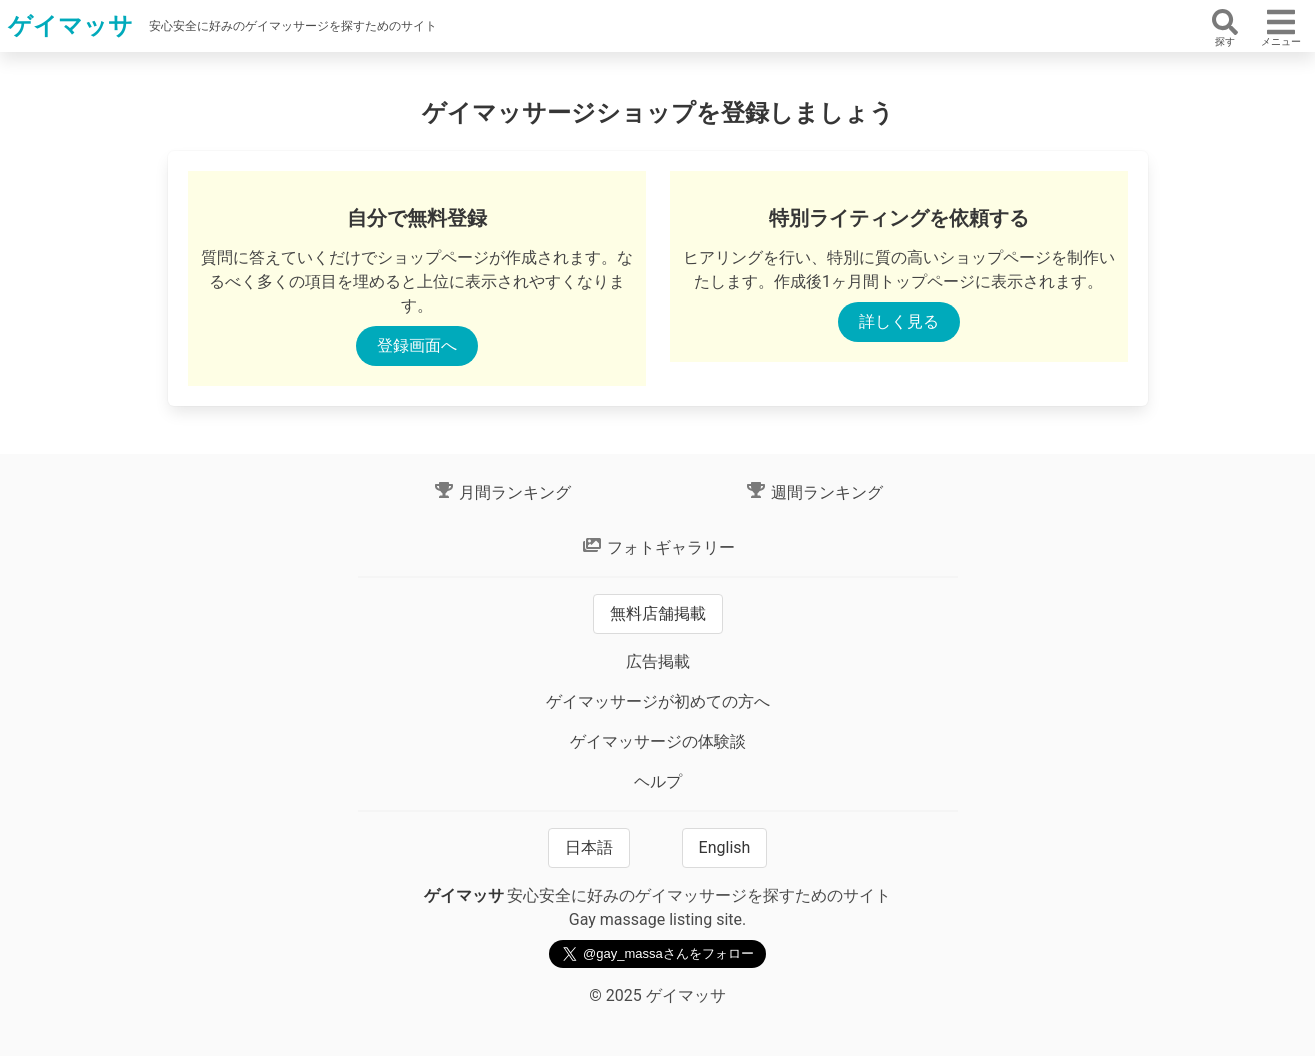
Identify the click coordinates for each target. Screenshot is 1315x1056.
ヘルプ (658, 781)
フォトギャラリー (658, 547)
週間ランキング (814, 492)
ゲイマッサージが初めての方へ (658, 701)
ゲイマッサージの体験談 (658, 741)
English (725, 847)
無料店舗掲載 (658, 613)
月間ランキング (502, 492)
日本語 (589, 847)
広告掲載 (658, 661)
